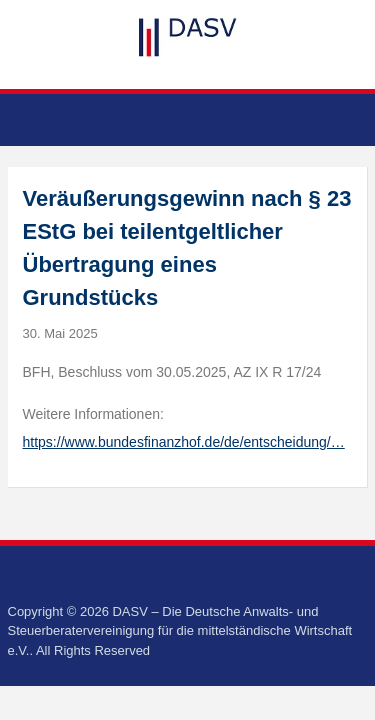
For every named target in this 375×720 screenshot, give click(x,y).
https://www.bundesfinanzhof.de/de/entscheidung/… (184, 442)
